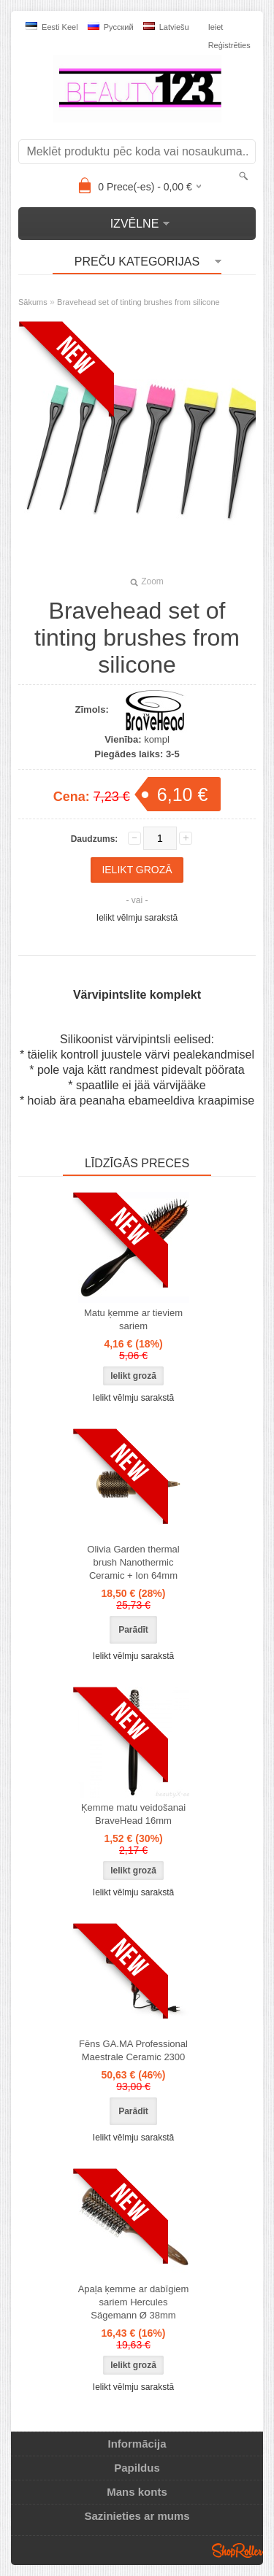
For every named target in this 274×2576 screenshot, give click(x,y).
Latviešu (166, 26)
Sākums (32, 302)
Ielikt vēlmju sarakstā (137, 918)
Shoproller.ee (237, 2550)
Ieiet (216, 27)
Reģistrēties (229, 45)
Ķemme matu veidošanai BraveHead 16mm (133, 1814)
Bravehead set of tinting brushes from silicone (138, 302)
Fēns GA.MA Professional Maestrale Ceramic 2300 (133, 2050)
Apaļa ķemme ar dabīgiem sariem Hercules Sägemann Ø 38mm (133, 2302)
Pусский (111, 26)
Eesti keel (52, 26)
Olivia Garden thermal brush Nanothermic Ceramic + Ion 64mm (133, 1562)
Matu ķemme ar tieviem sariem (133, 1319)
